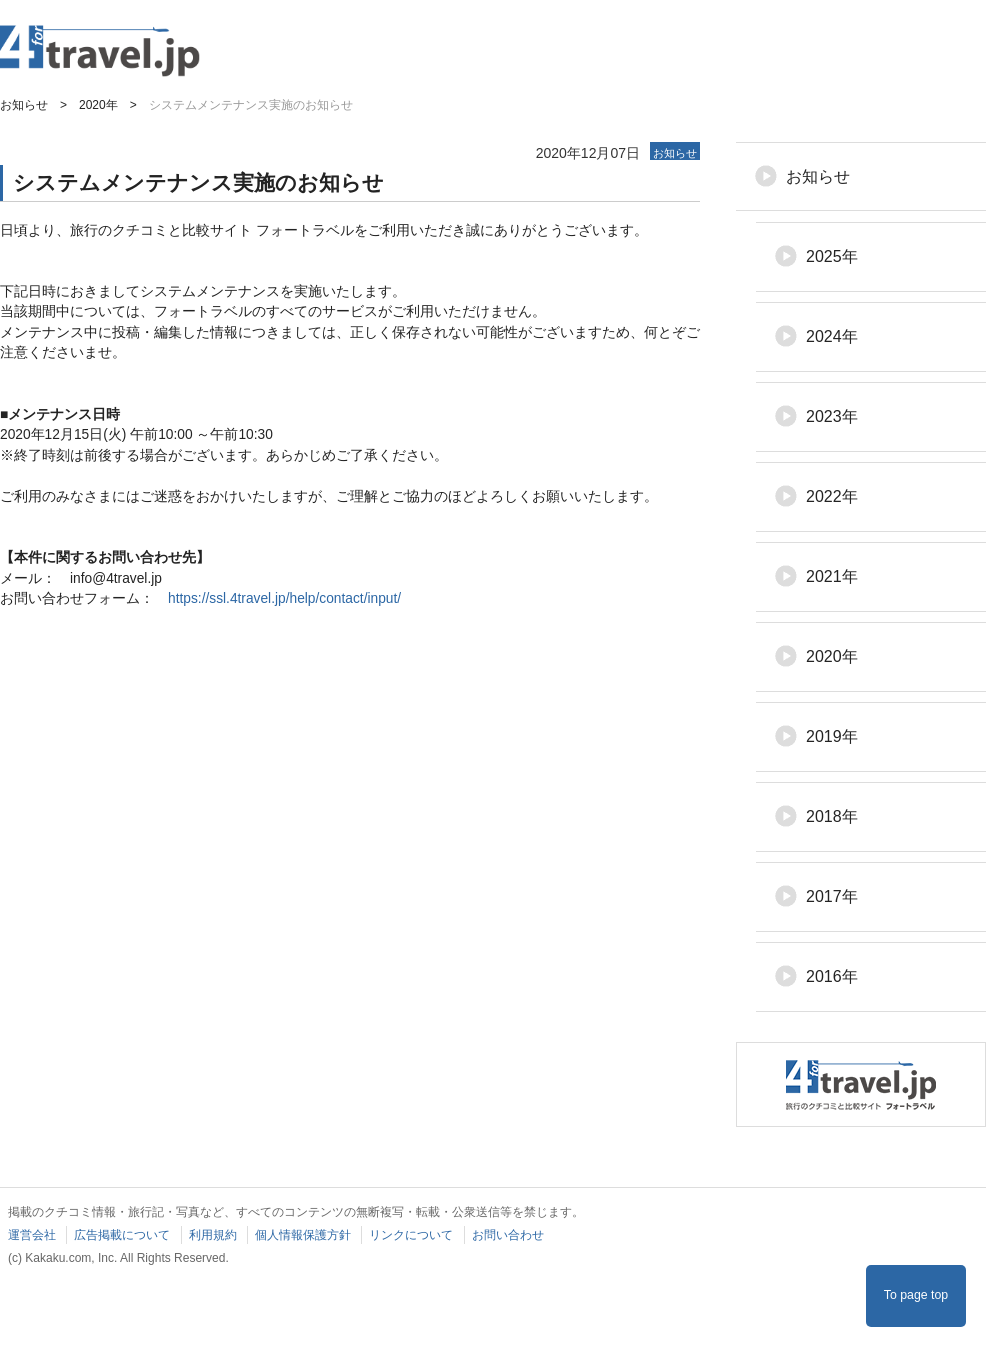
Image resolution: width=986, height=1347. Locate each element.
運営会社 (32, 1235)
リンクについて (411, 1235)
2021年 (832, 576)
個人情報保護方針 (303, 1235)
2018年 (832, 816)
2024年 (832, 336)
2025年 (832, 256)
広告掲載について (122, 1235)
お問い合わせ (508, 1235)
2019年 (832, 736)
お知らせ (818, 176)
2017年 (832, 896)
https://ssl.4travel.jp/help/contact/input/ (284, 598)
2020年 (832, 656)
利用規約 (213, 1235)
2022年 (832, 496)
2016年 (832, 976)
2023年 (832, 416)
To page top (916, 1295)
